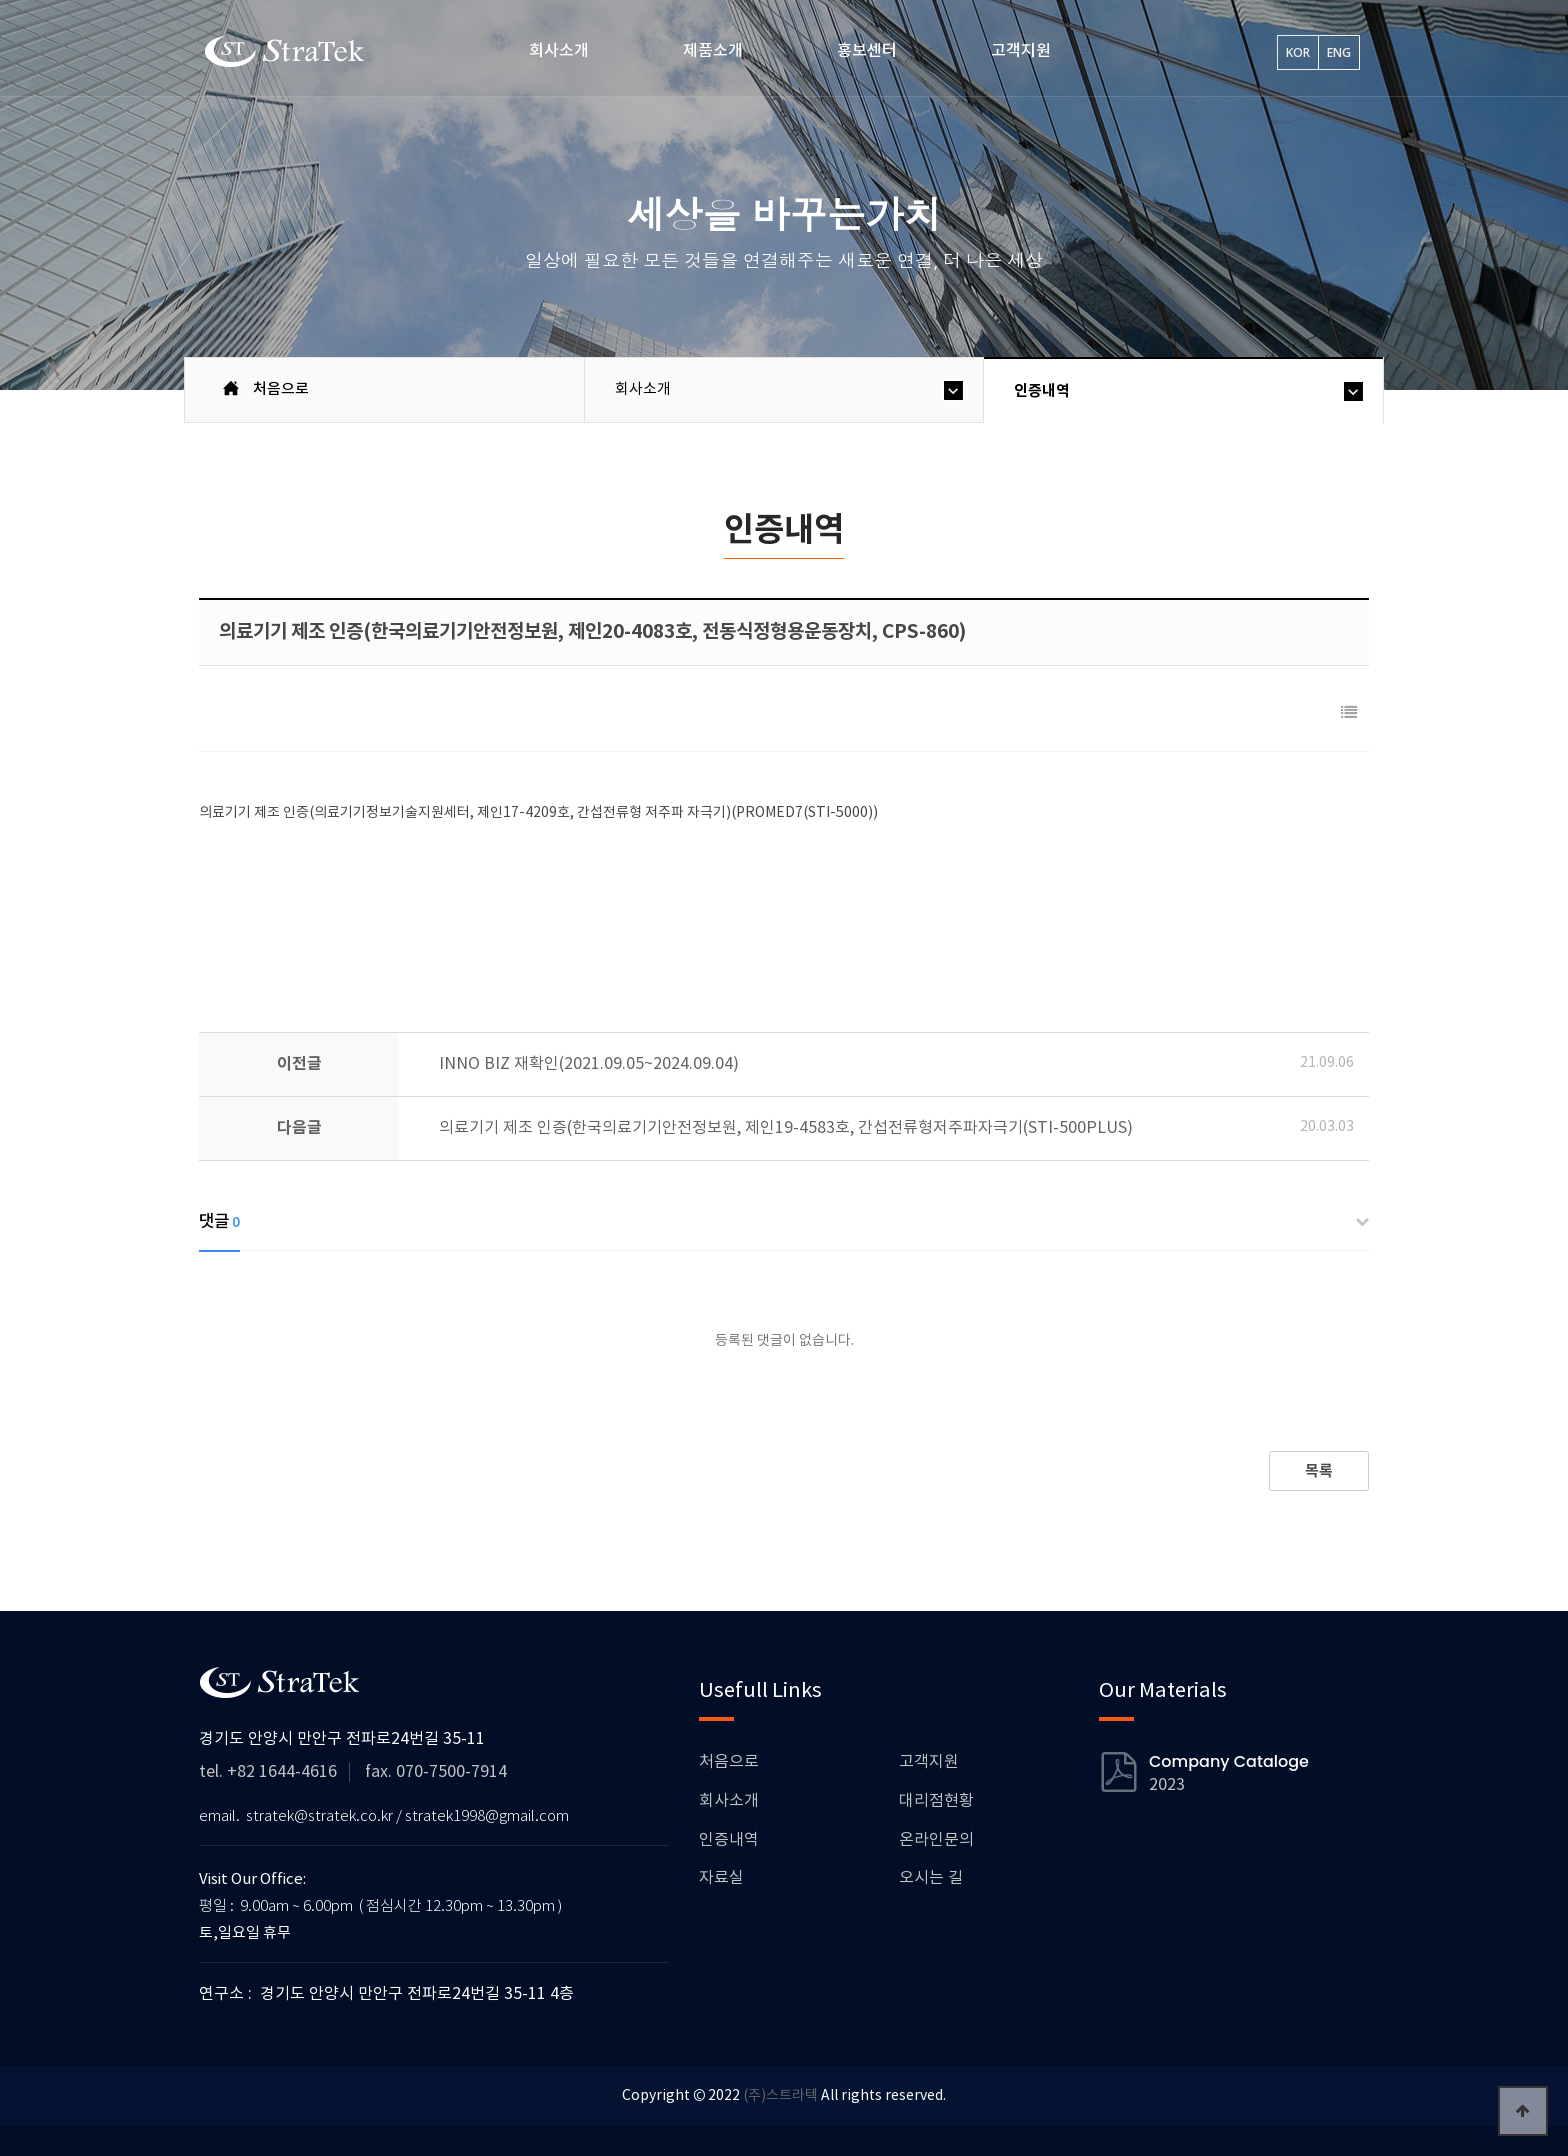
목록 (1319, 1471)
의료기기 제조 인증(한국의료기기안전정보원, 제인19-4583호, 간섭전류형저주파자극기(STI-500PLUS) (786, 1128)
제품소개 (713, 51)
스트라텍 (286, 51)
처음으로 (729, 1762)
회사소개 (559, 51)
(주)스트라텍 (780, 2096)
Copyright (656, 2096)
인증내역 (1042, 391)
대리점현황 (936, 1801)
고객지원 (1021, 51)
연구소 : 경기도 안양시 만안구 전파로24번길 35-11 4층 (386, 1994)
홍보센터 (867, 51)
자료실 (721, 1878)
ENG (1339, 52)
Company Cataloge (1229, 1762)
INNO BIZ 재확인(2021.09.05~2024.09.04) (589, 1064)
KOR (1298, 52)
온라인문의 (936, 1840)
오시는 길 (931, 1878)
